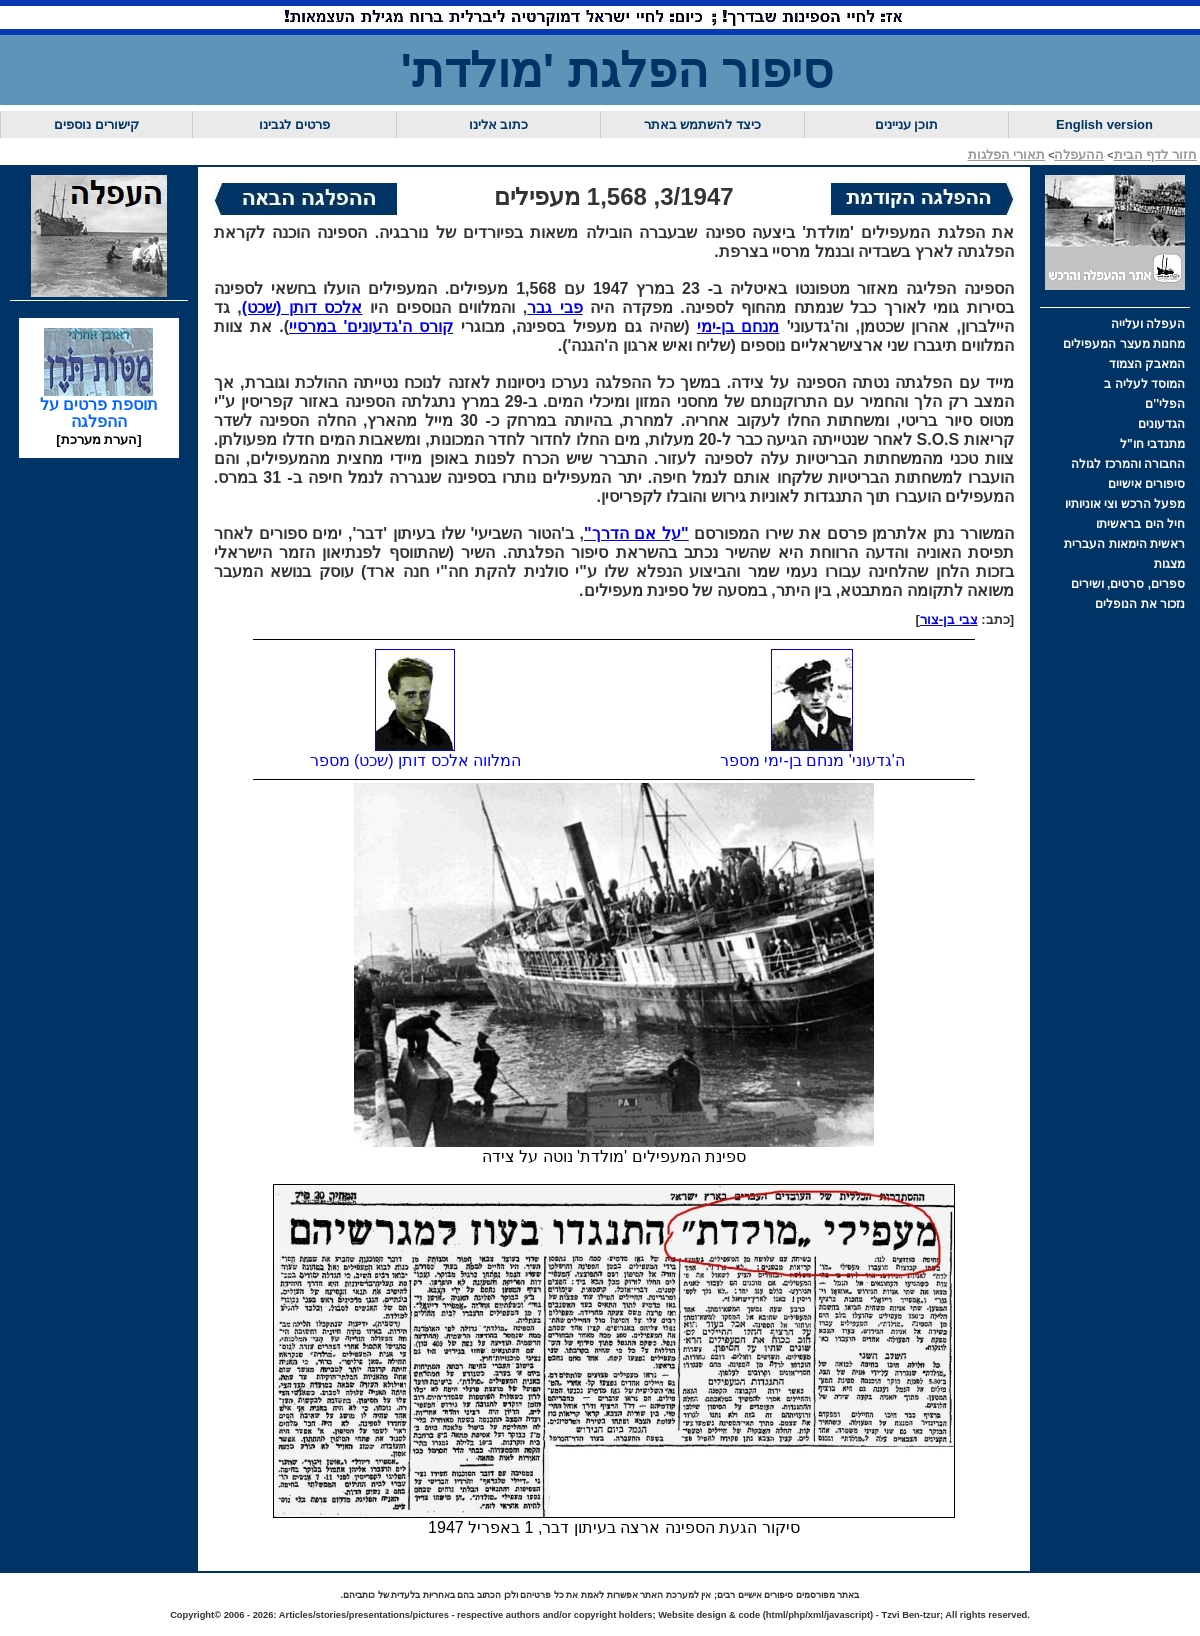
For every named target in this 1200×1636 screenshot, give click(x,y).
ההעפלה (1079, 154)
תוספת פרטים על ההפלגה (99, 406)
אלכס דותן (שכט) (302, 307)
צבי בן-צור (949, 619)
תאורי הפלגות (1007, 154)
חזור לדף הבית (1155, 154)
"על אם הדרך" (636, 533)
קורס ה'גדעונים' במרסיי (371, 326)
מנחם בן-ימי (738, 326)
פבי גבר (555, 307)
